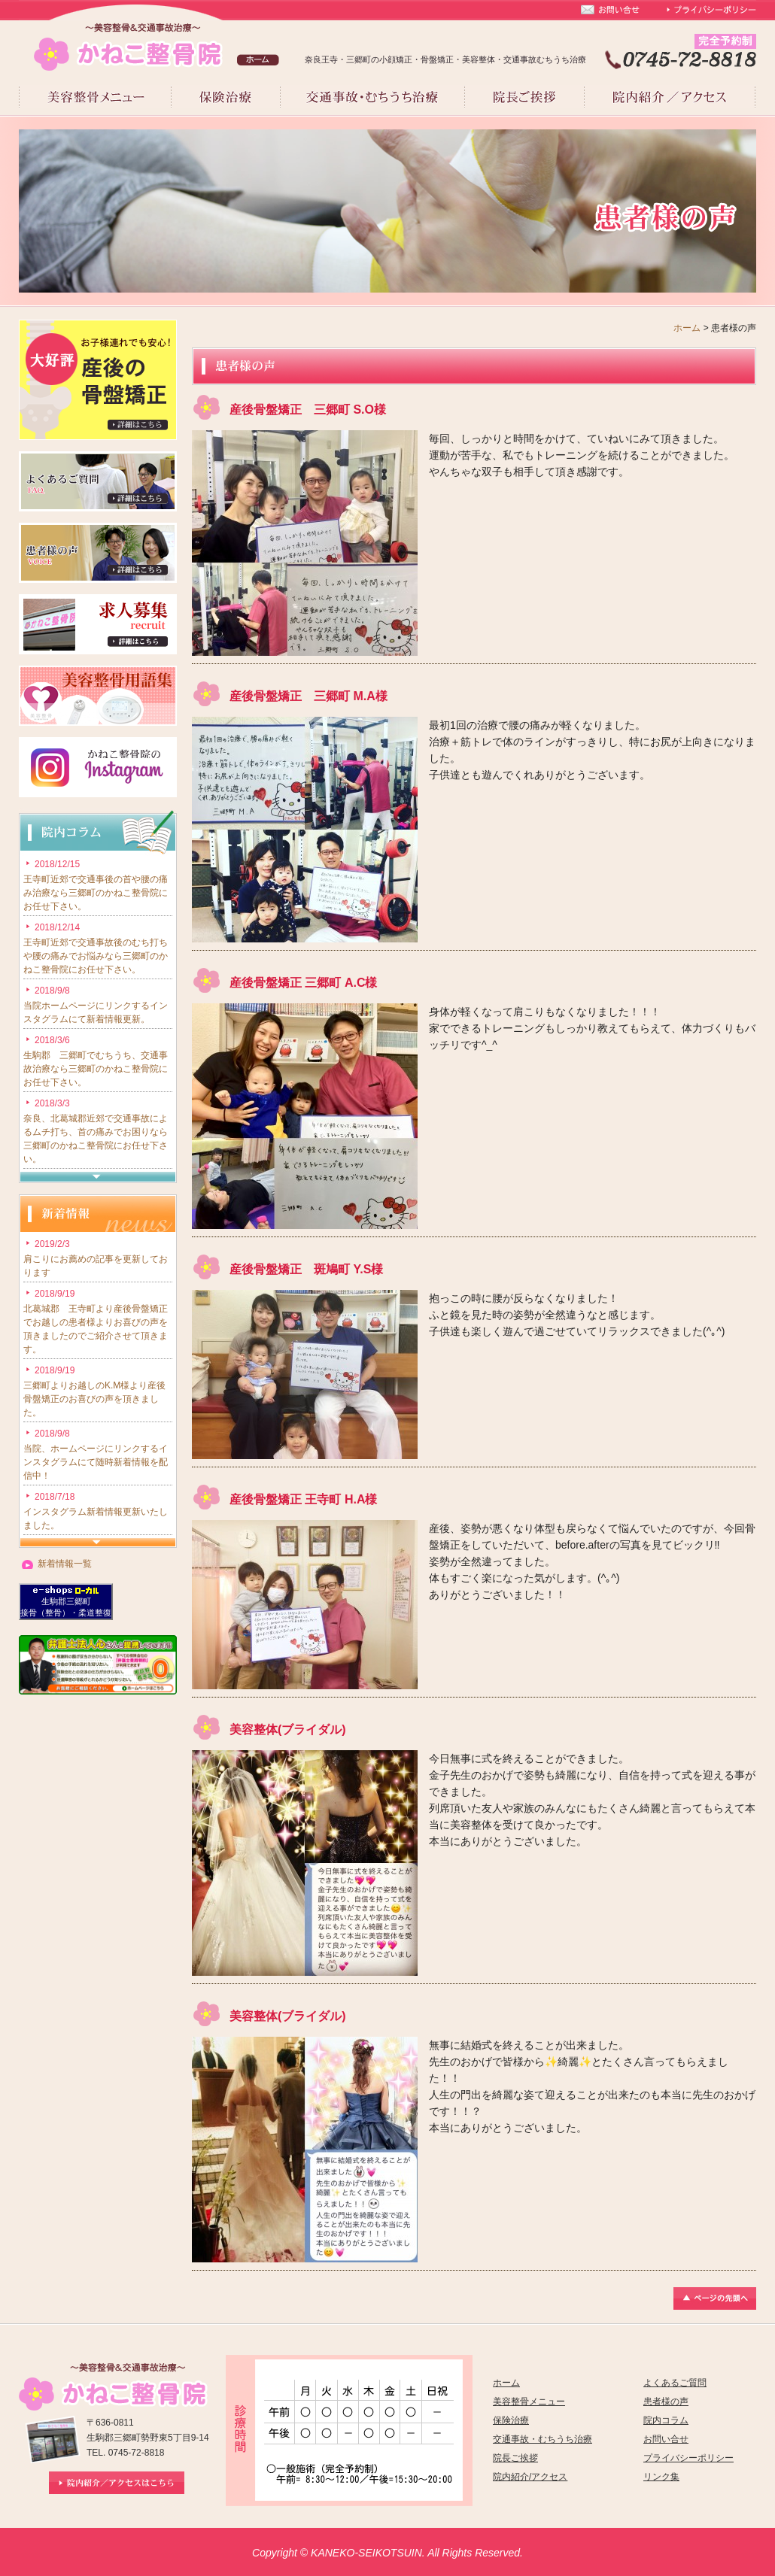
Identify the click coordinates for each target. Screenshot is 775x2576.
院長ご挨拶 (515, 2458)
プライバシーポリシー (688, 2458)
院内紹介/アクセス (530, 2476)
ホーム (687, 328)
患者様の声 (665, 2401)
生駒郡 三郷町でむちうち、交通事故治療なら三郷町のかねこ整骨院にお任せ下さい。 (95, 1069)
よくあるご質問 (675, 2382)
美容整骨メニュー (529, 2401)
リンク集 (661, 2476)
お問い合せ (665, 2439)
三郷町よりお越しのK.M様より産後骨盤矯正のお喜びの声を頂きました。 (94, 1399)
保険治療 (511, 2420)
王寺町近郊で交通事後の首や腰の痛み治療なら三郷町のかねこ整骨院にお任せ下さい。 (95, 893)
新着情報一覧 (65, 1563)
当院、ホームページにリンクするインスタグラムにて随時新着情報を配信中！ (95, 1462)
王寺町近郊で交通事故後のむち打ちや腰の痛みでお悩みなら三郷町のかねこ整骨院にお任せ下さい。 (95, 956)
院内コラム (665, 2420)
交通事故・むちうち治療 (542, 2439)
